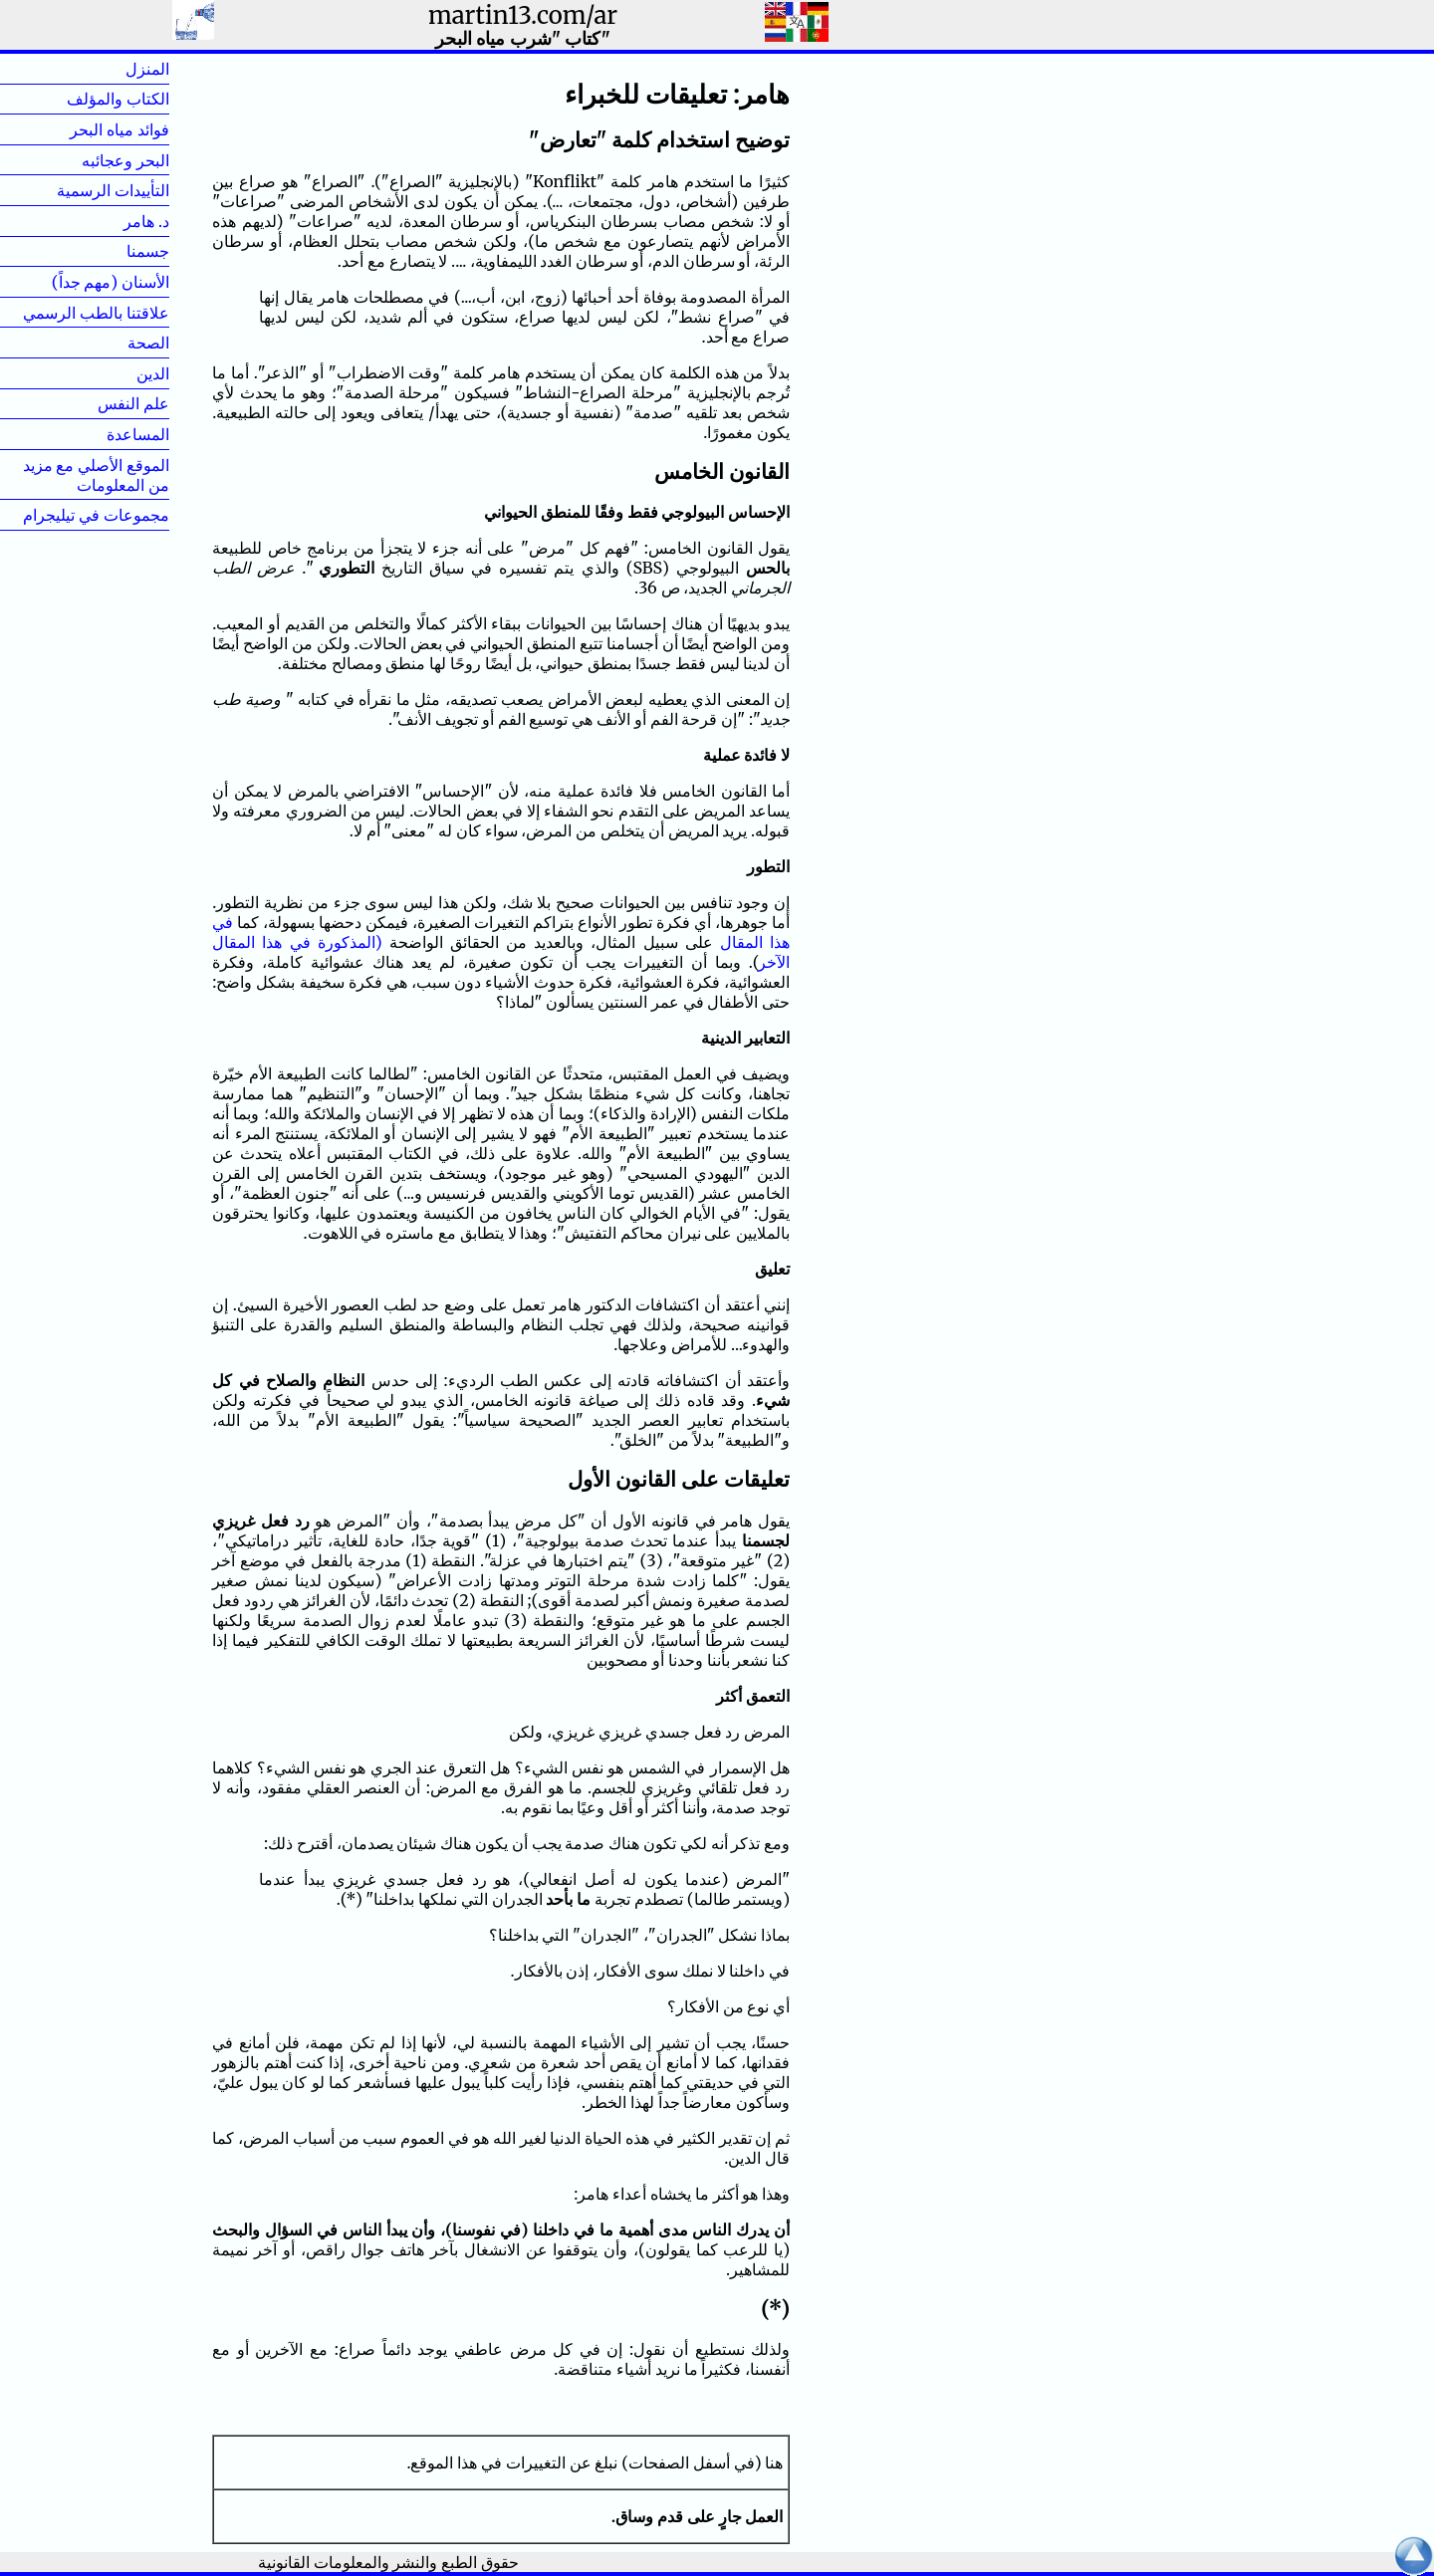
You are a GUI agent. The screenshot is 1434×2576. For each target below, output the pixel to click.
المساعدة (138, 434)
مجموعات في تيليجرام (96, 515)
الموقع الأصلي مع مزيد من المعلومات (96, 475)
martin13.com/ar (522, 15)
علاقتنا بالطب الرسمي (96, 313)
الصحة (116, 342)
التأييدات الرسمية (113, 190)
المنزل (115, 69)
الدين (121, 373)
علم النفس (133, 403)
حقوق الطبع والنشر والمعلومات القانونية (388, 2562)
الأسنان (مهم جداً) (110, 282)
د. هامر (114, 221)
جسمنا (116, 251)
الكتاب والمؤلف (118, 99)
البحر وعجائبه (125, 160)
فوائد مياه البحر (119, 129)
